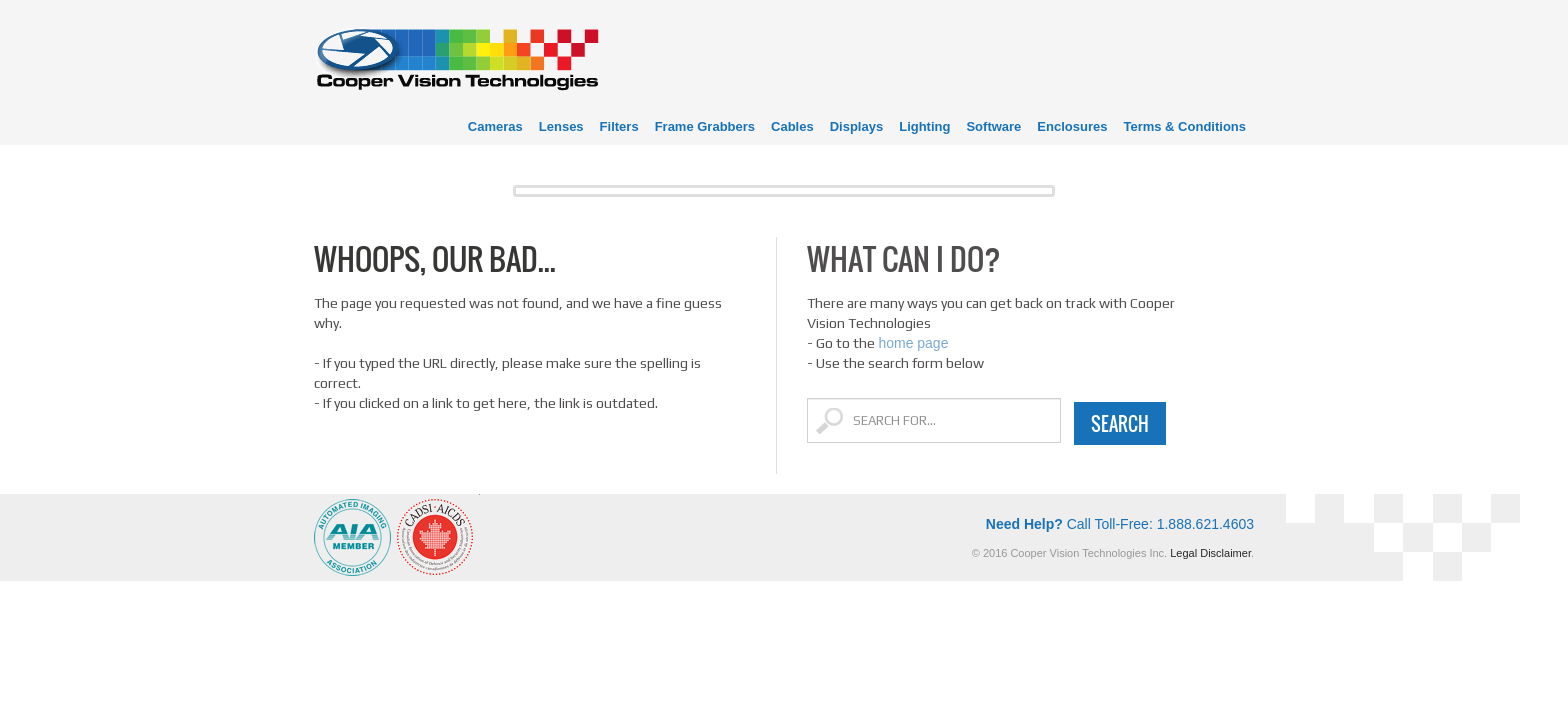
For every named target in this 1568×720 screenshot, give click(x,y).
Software (993, 126)
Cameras (495, 126)
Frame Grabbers (705, 126)
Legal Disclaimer (1210, 553)
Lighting (924, 126)
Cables (792, 126)
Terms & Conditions (1184, 126)
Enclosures (1072, 126)
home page (913, 343)
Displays (856, 126)
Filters (619, 126)
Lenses (561, 126)
